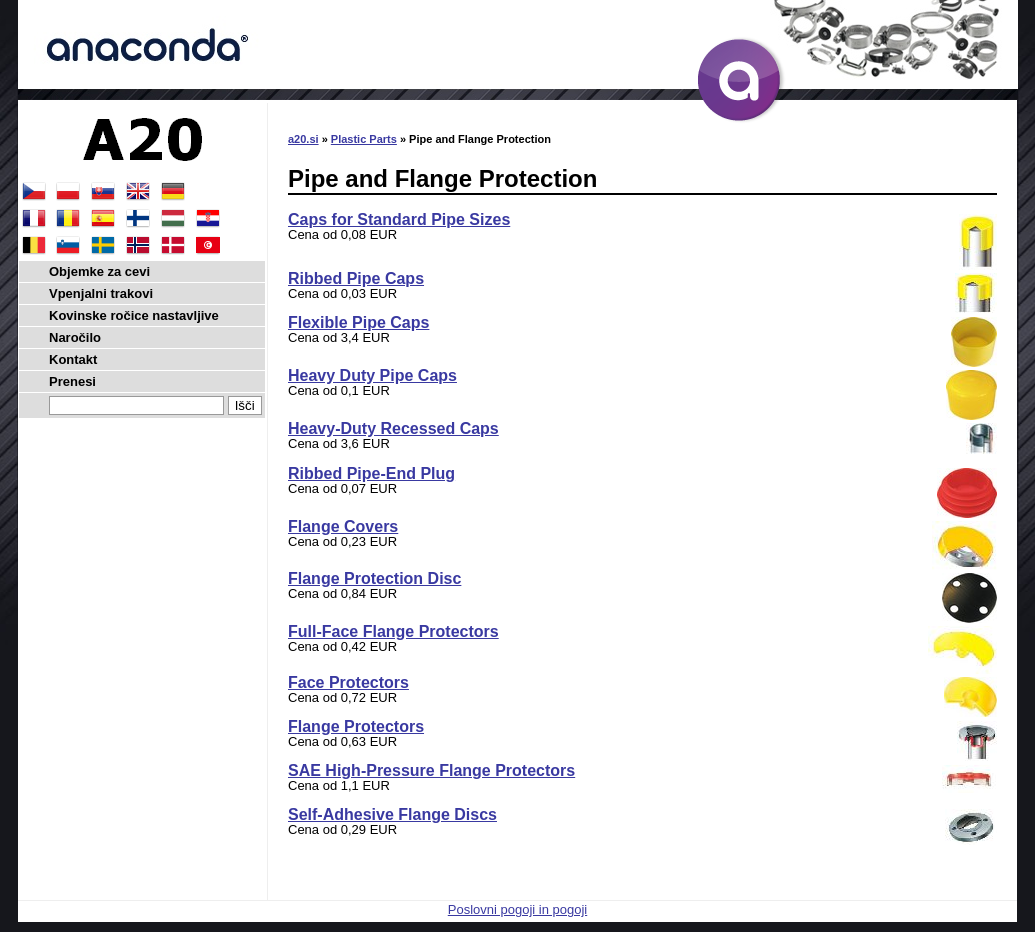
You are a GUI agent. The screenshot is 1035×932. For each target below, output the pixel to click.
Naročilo (75, 337)
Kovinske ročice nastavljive (134, 315)
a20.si (303, 139)
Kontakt (73, 359)
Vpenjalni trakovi (101, 293)
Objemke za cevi (99, 271)
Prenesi (72, 381)
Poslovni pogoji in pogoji (517, 909)
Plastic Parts (364, 139)
